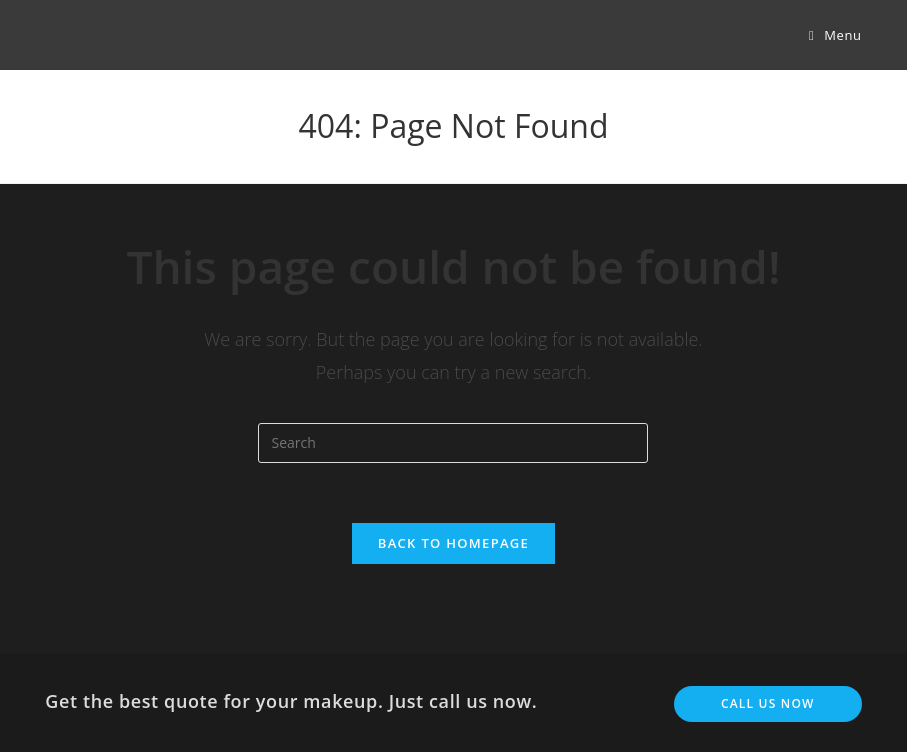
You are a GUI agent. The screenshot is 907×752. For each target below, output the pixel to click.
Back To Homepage (453, 543)
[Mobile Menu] (835, 35)
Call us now (768, 703)
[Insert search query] (453, 443)
